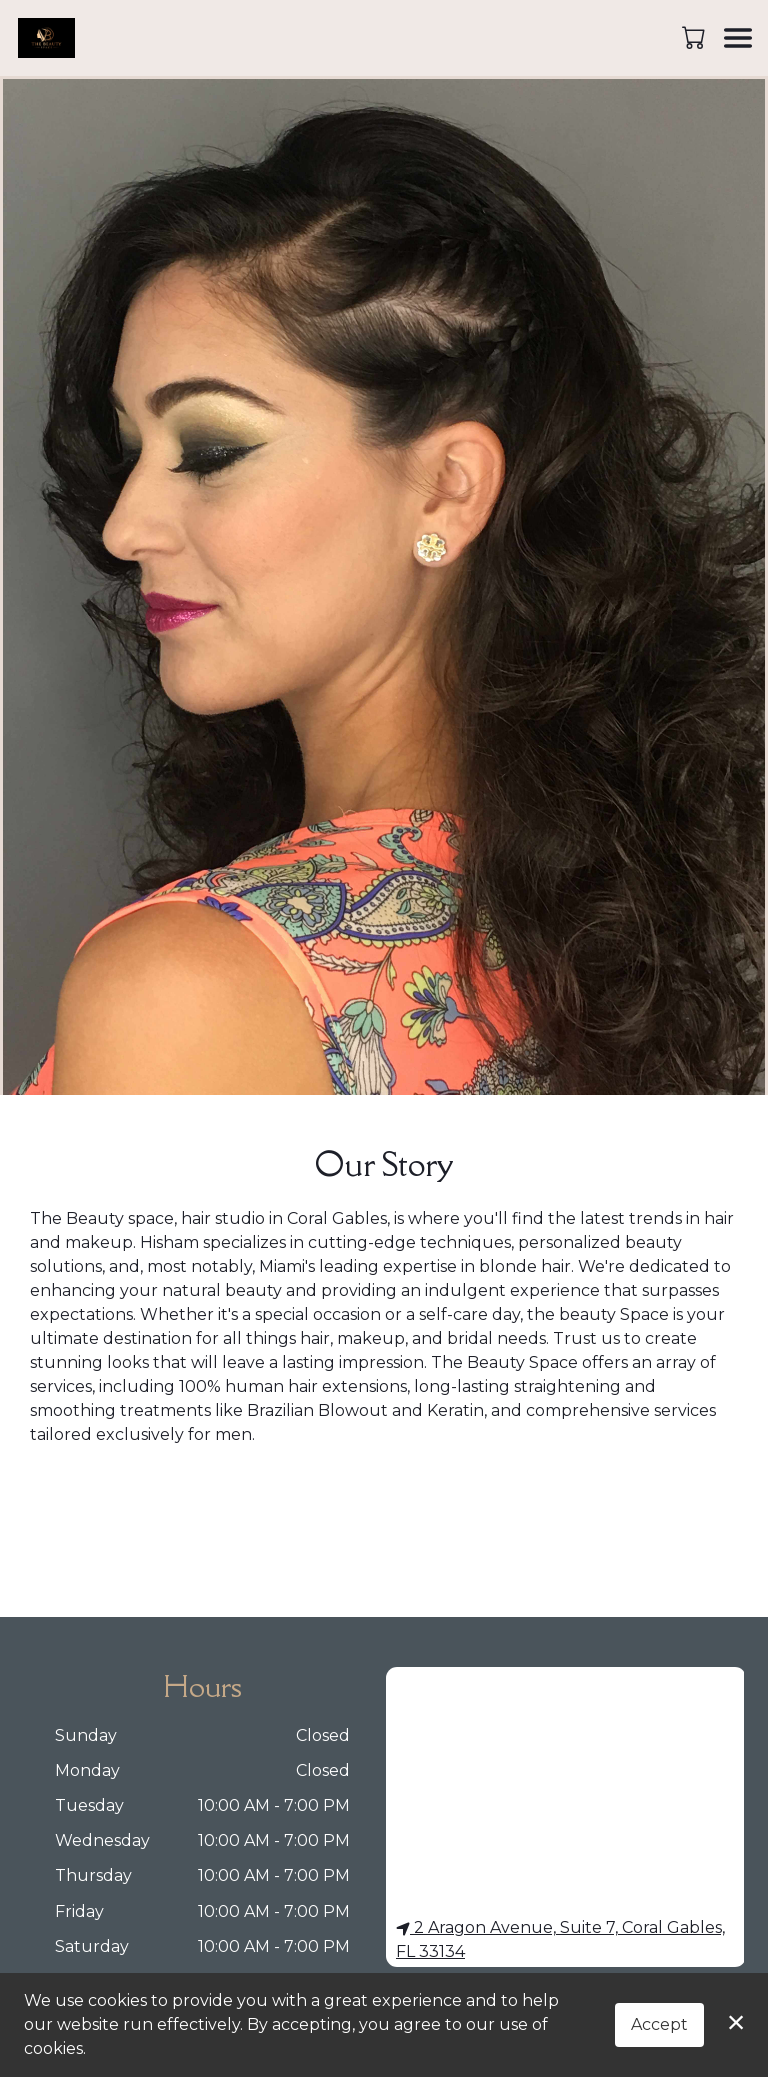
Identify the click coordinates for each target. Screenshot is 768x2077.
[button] (695, 37)
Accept (659, 2024)
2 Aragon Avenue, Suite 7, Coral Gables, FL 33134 (560, 1939)
